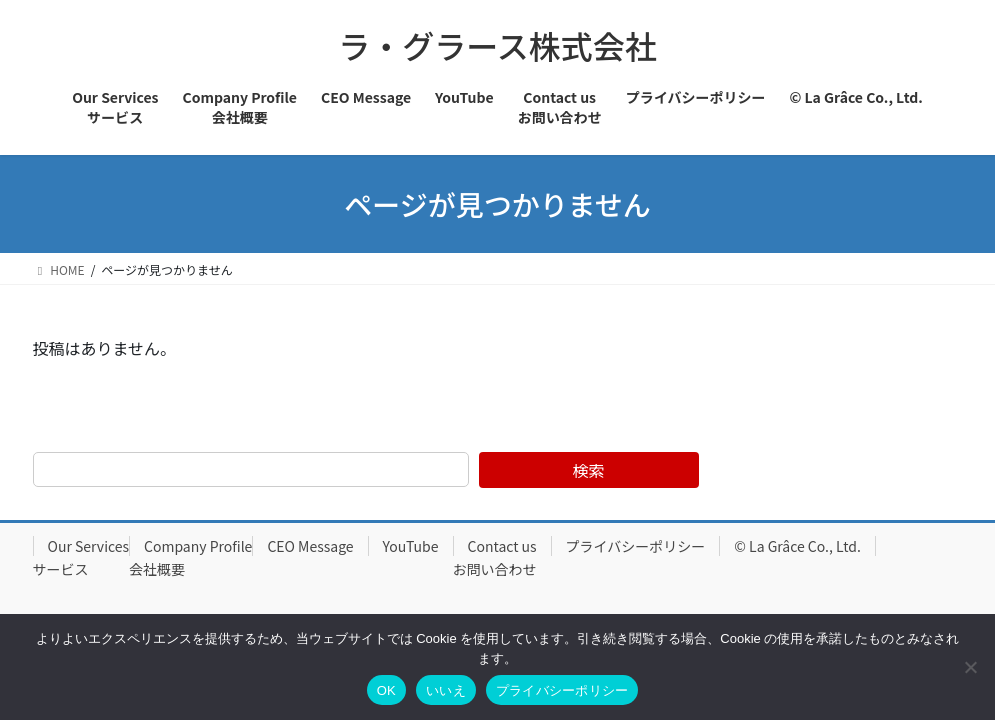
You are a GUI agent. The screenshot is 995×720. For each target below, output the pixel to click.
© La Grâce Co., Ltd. (797, 546)
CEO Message (310, 546)
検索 (589, 470)
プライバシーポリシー (636, 546)
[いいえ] (970, 667)
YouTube (411, 546)
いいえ (446, 690)
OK (386, 690)
